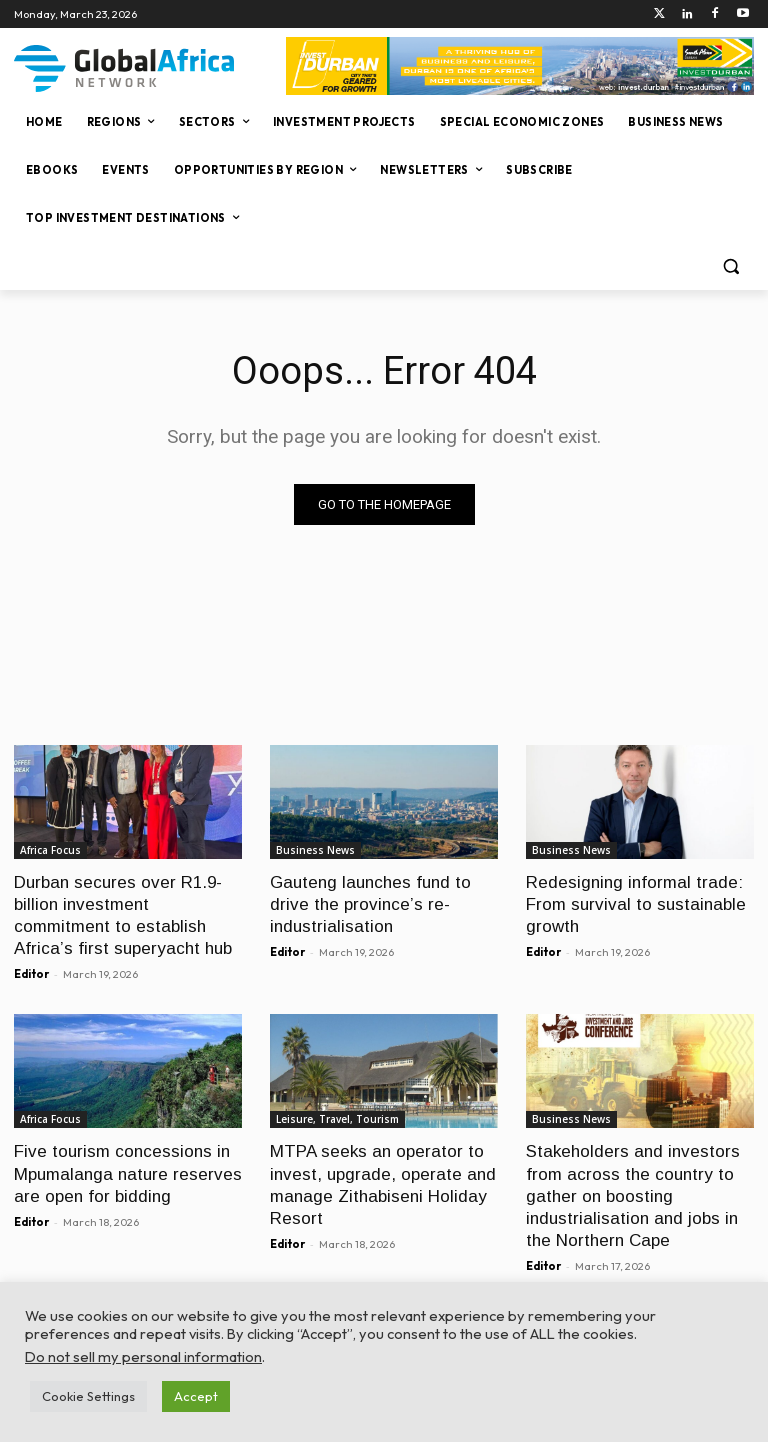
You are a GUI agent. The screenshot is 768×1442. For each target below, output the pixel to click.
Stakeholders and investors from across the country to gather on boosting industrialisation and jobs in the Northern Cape (633, 1195)
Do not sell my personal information (143, 1356)
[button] (730, 266)
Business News (315, 850)
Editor (31, 974)
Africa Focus (50, 850)
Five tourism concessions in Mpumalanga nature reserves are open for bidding (128, 1173)
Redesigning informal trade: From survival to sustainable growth (636, 904)
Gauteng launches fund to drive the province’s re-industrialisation (370, 904)
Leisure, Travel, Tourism (337, 1119)
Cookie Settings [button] (88, 1396)
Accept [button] (196, 1396)
